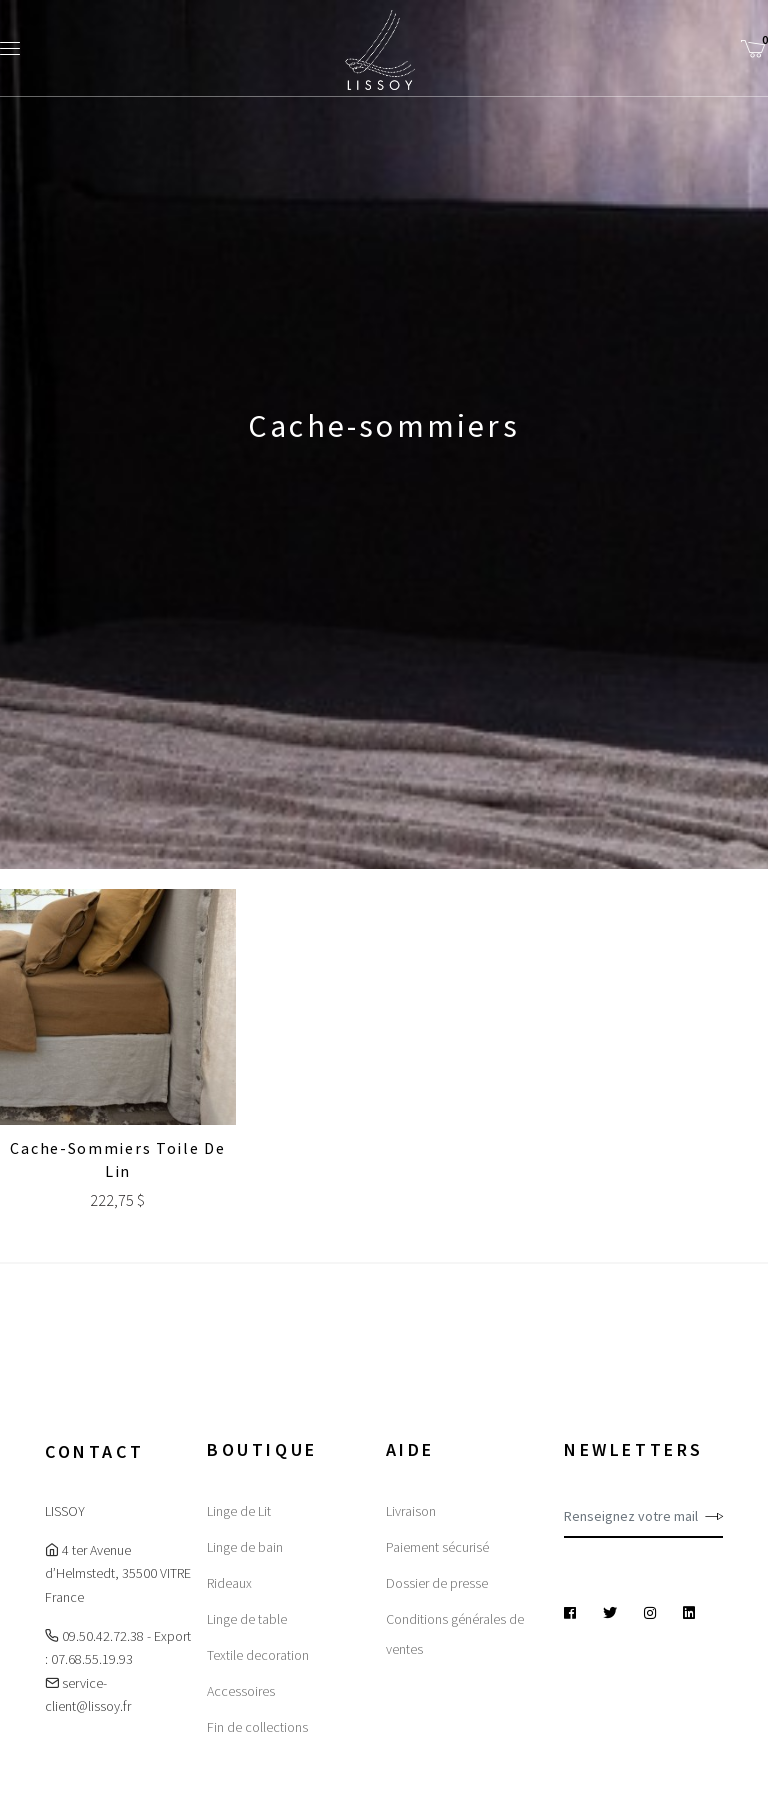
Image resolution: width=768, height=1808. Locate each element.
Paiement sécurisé (437, 1547)
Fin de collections (257, 1727)
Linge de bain (245, 1547)
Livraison (411, 1511)
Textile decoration (258, 1655)
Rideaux (229, 1583)
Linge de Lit (239, 1511)
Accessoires (241, 1691)
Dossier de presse (437, 1583)
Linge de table (247, 1619)
